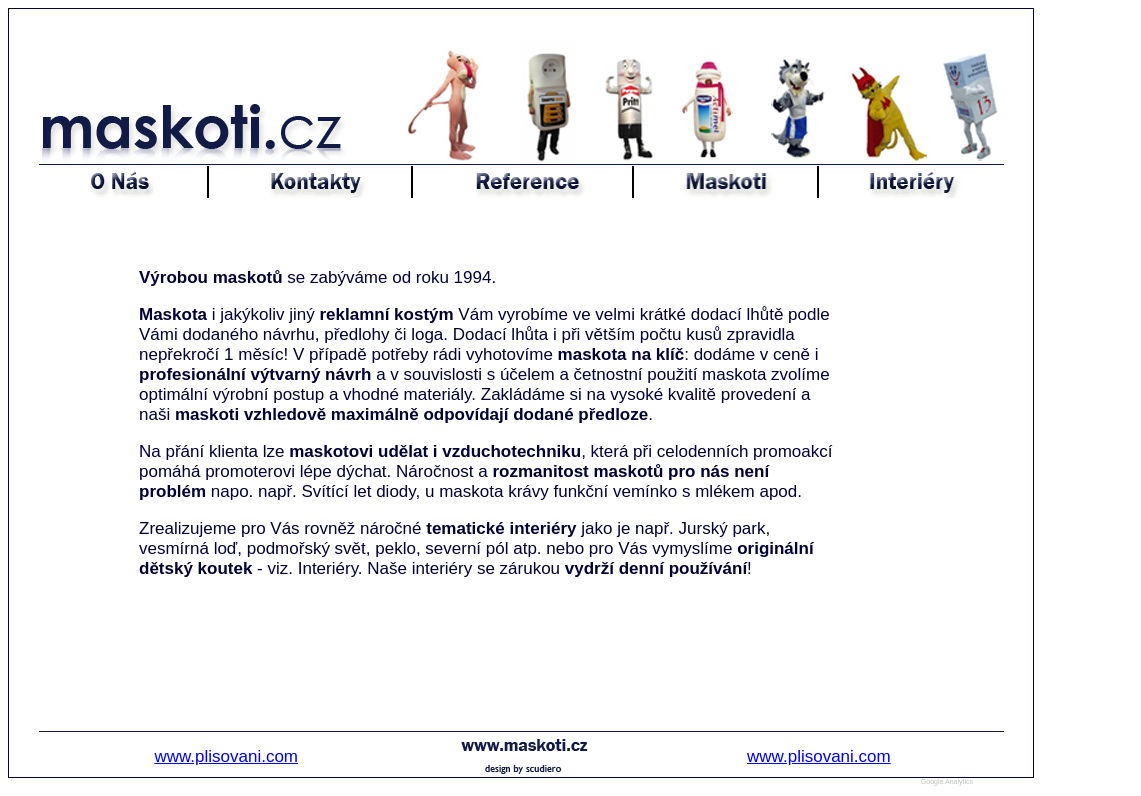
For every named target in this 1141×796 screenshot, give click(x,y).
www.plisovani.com (226, 756)
